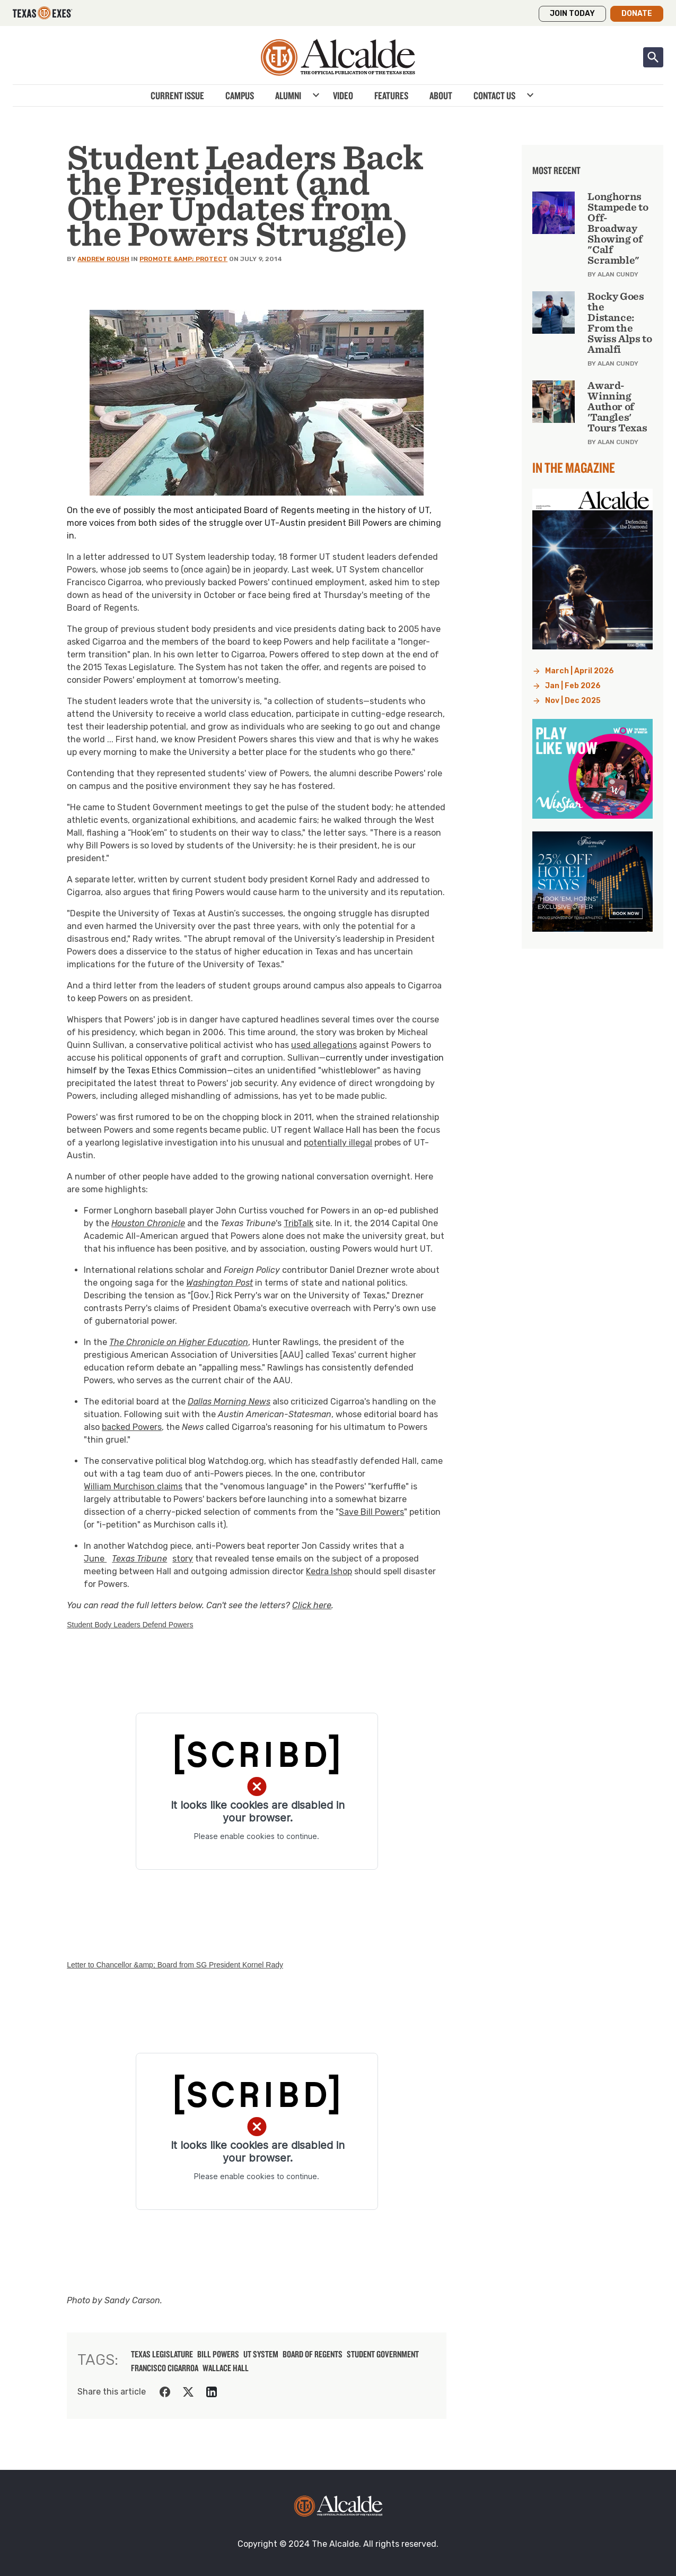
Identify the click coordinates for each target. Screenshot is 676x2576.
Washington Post (219, 1283)
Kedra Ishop (329, 1571)
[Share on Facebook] (165, 2392)
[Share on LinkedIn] (211, 2392)
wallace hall (226, 2368)
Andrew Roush (103, 259)
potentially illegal (338, 1143)
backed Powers (132, 1427)
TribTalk (298, 1223)
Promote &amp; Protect (183, 259)
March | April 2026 (579, 670)
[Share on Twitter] (188, 2392)
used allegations (324, 1045)
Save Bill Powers (371, 1512)
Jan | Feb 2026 (573, 685)
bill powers (218, 2354)
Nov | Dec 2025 (573, 700)
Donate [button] (636, 13)
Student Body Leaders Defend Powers (130, 1624)
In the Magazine (573, 467)
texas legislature (162, 2354)
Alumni (288, 95)
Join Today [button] (572, 13)
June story (138, 1558)
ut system (260, 2354)
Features (391, 95)
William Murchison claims (133, 1486)
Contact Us (494, 95)
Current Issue (177, 95)
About (440, 95)
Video (343, 95)
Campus (239, 95)
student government (383, 2354)
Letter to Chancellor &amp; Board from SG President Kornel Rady (175, 1965)
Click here (311, 1605)
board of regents (313, 2354)
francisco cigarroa (164, 2368)
